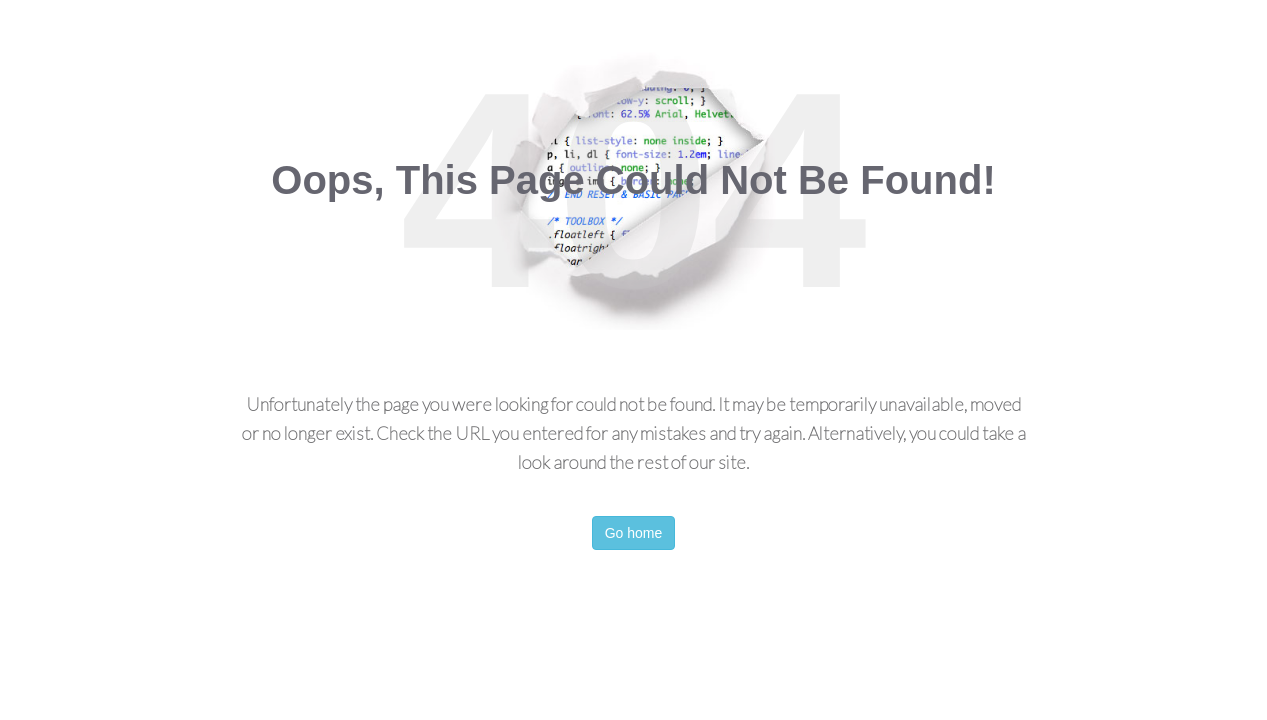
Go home (634, 533)
